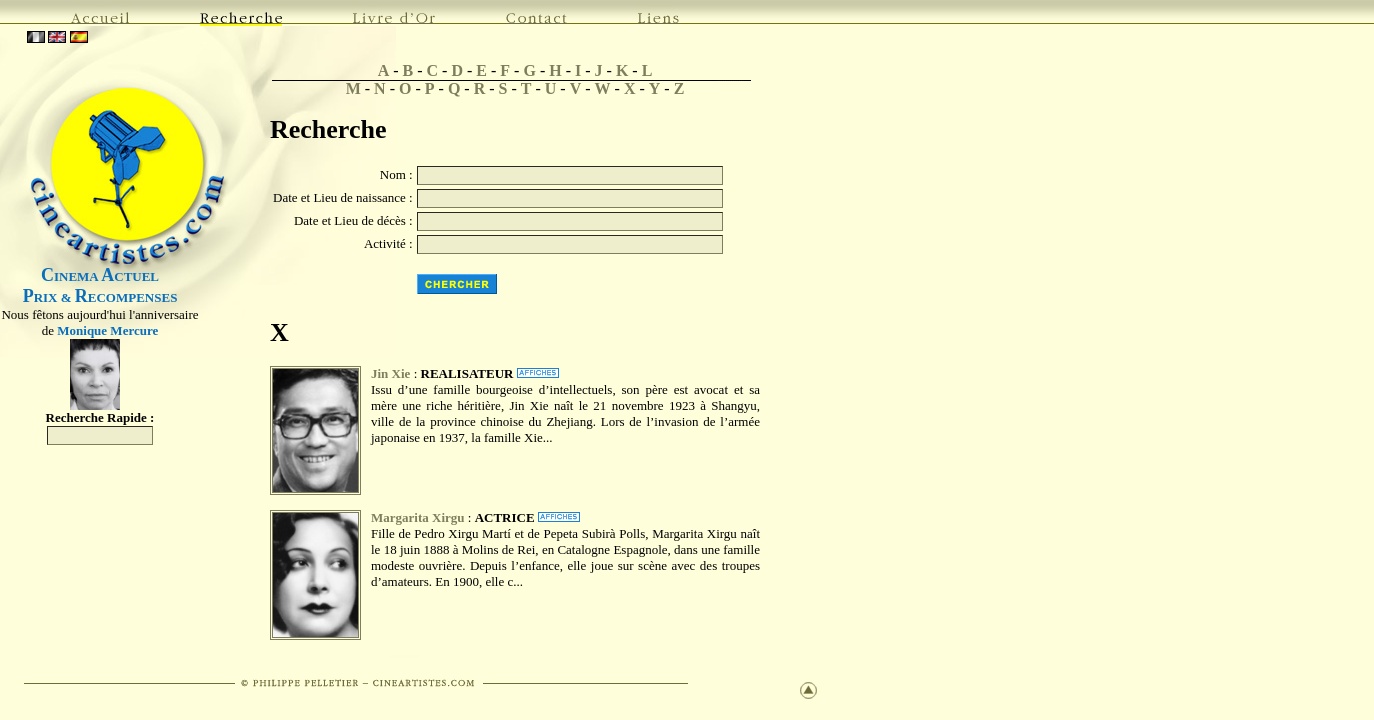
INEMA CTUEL (100, 276)
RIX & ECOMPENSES (100, 297)
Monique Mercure (107, 330)
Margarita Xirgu (418, 517)
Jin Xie (390, 373)
